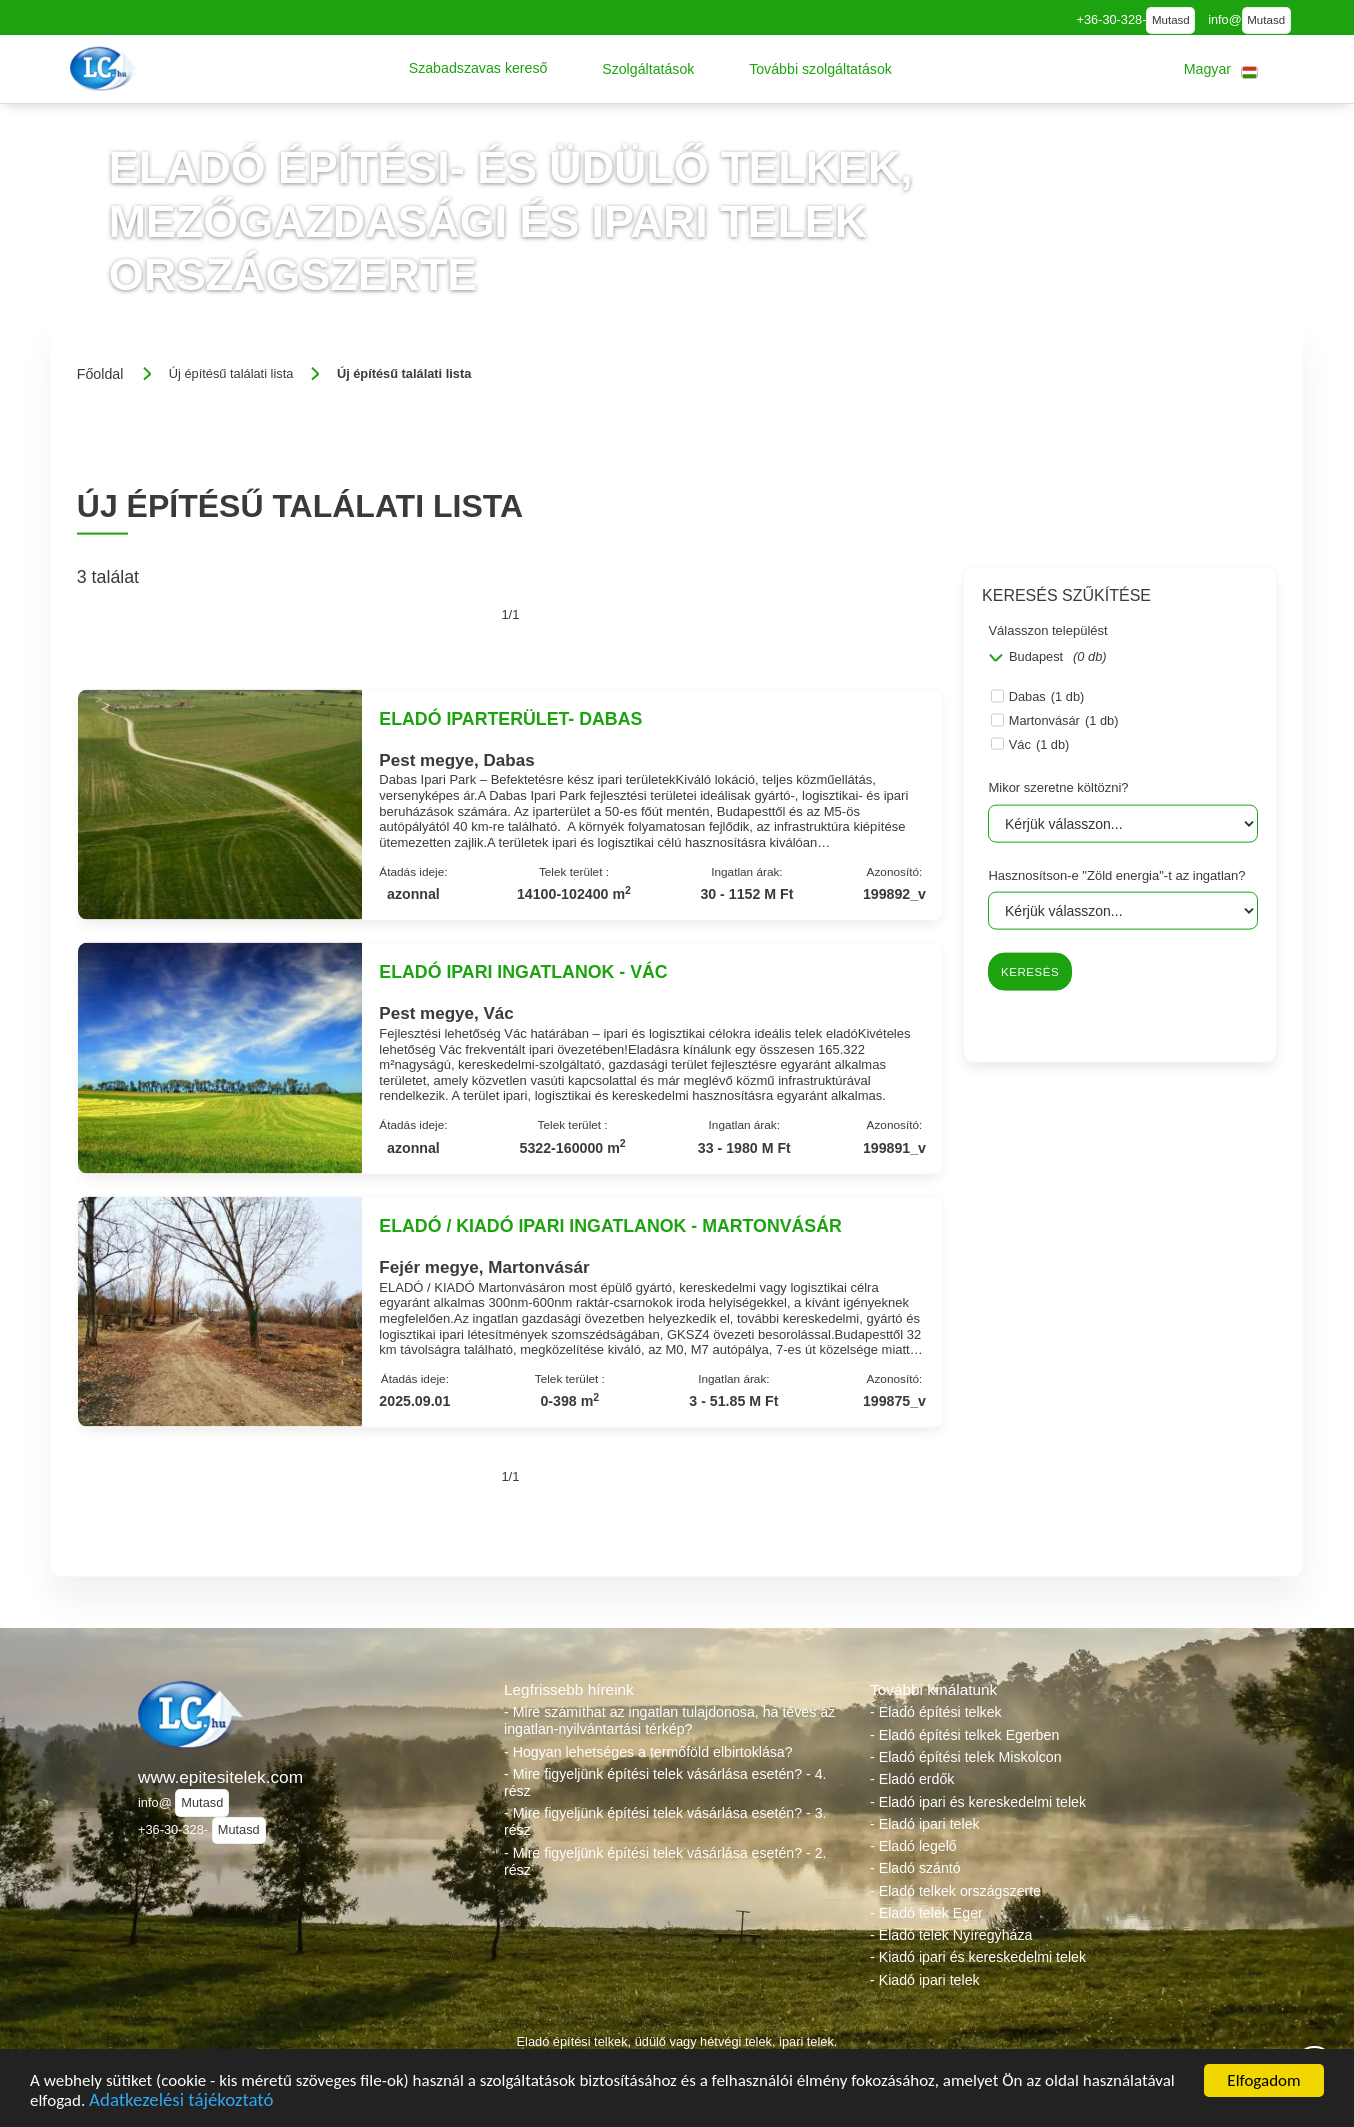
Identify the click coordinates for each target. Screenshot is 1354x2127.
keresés (1030, 972)
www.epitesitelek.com (220, 1777)
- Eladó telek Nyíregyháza (951, 1935)
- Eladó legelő (913, 1846)
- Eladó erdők (912, 1779)
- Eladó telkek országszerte (955, 1891)
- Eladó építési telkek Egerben (964, 1735)
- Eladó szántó (915, 1868)
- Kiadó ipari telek (925, 1980)
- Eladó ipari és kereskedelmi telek (978, 1802)
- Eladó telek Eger (926, 1913)
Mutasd (1171, 20)
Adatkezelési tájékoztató (181, 2102)
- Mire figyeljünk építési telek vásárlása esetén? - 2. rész (665, 1861)
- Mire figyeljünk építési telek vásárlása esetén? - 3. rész (665, 1821)
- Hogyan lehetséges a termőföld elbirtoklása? (648, 1752)
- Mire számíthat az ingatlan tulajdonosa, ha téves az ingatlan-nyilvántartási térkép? (669, 1720)
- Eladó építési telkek (936, 1712)
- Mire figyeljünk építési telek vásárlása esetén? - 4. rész (665, 1782)
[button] (478, 69)
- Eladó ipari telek (925, 1824)
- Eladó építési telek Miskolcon (966, 1757)
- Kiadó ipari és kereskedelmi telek (978, 1957)
